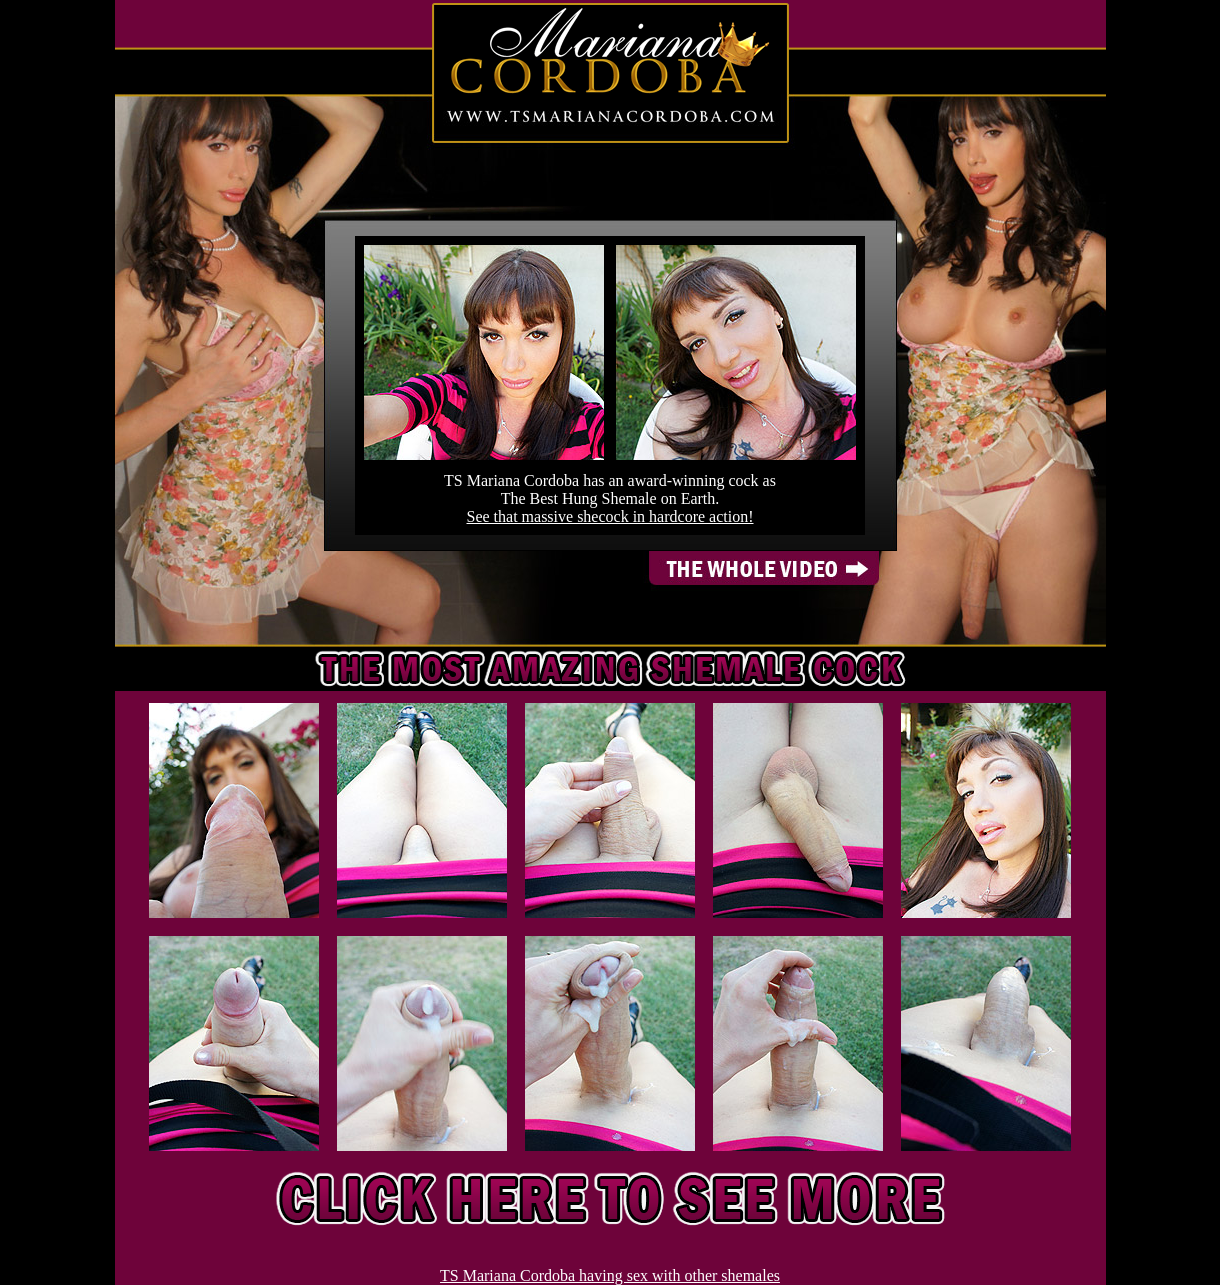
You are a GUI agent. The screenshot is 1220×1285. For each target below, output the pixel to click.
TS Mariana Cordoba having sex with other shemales (610, 1275)
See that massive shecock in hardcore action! (610, 516)
